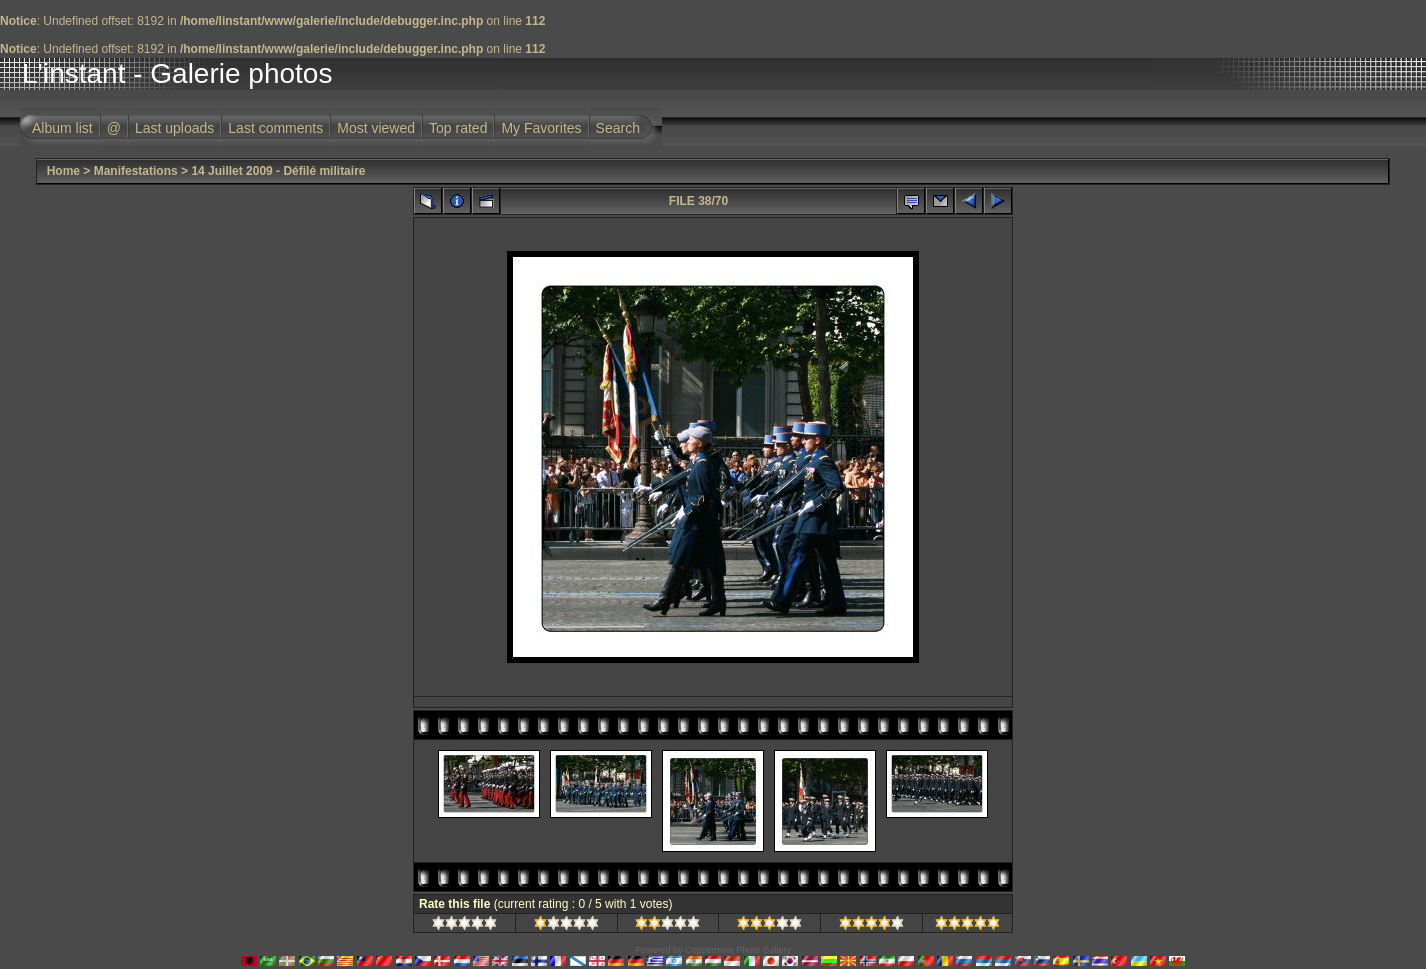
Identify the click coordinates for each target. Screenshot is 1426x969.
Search (618, 128)
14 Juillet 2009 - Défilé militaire (278, 171)
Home (63, 171)
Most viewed (376, 128)
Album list (62, 128)
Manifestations (136, 171)
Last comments (275, 128)
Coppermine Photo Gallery (738, 950)
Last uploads (174, 128)
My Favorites (541, 128)
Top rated (458, 128)
